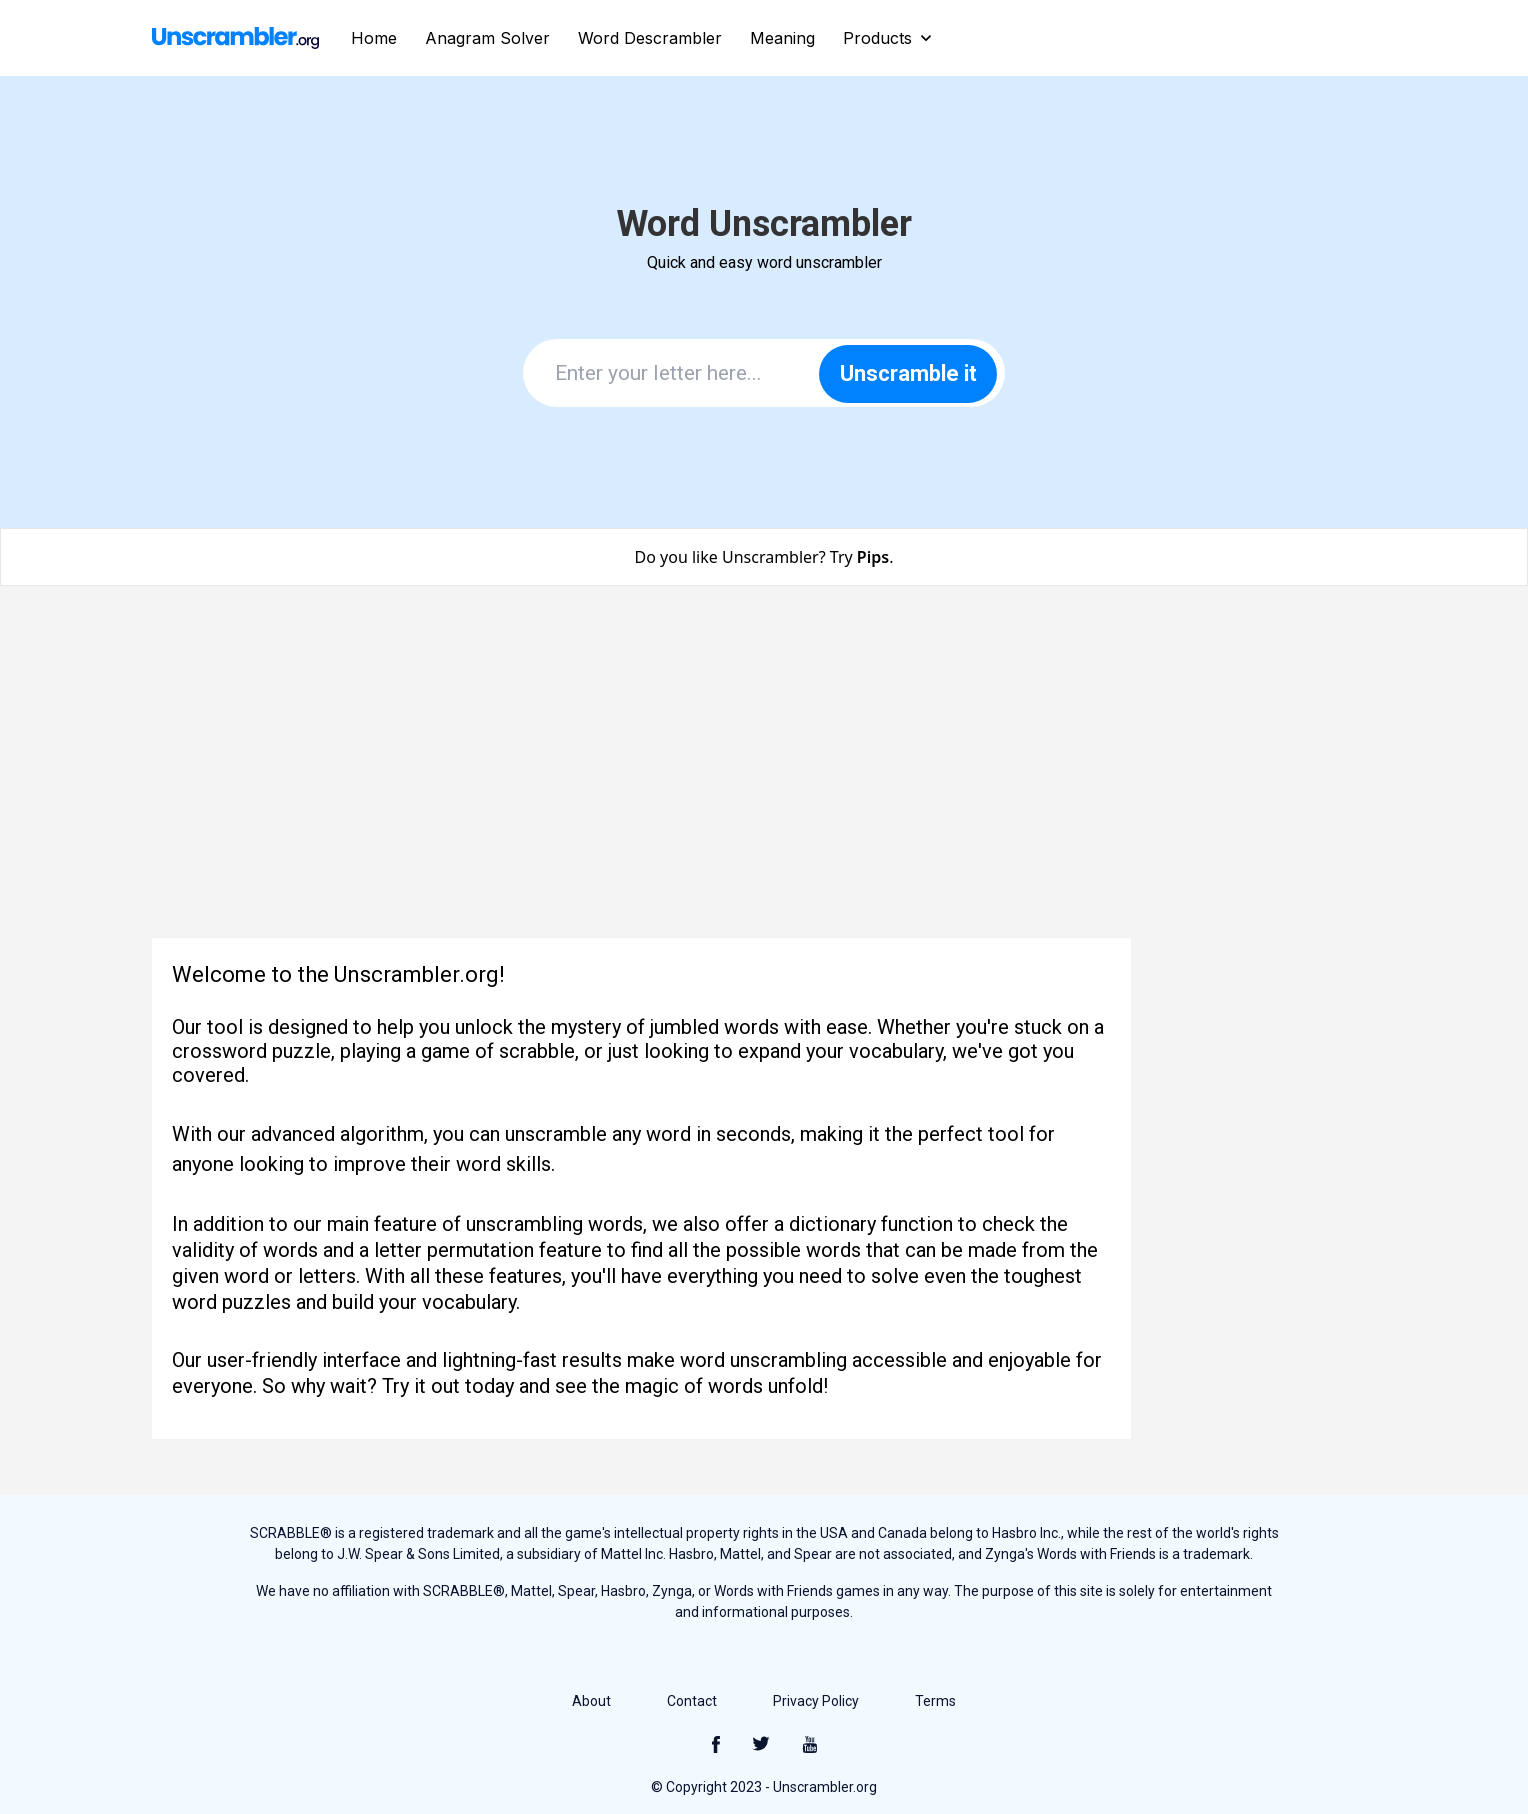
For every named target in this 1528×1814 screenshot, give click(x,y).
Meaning (782, 38)
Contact (692, 1701)
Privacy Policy (816, 1701)
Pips (873, 557)
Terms (935, 1701)
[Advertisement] (764, 774)
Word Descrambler (650, 38)
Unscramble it (908, 373)
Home (374, 38)
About (591, 1701)
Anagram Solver (487, 38)
